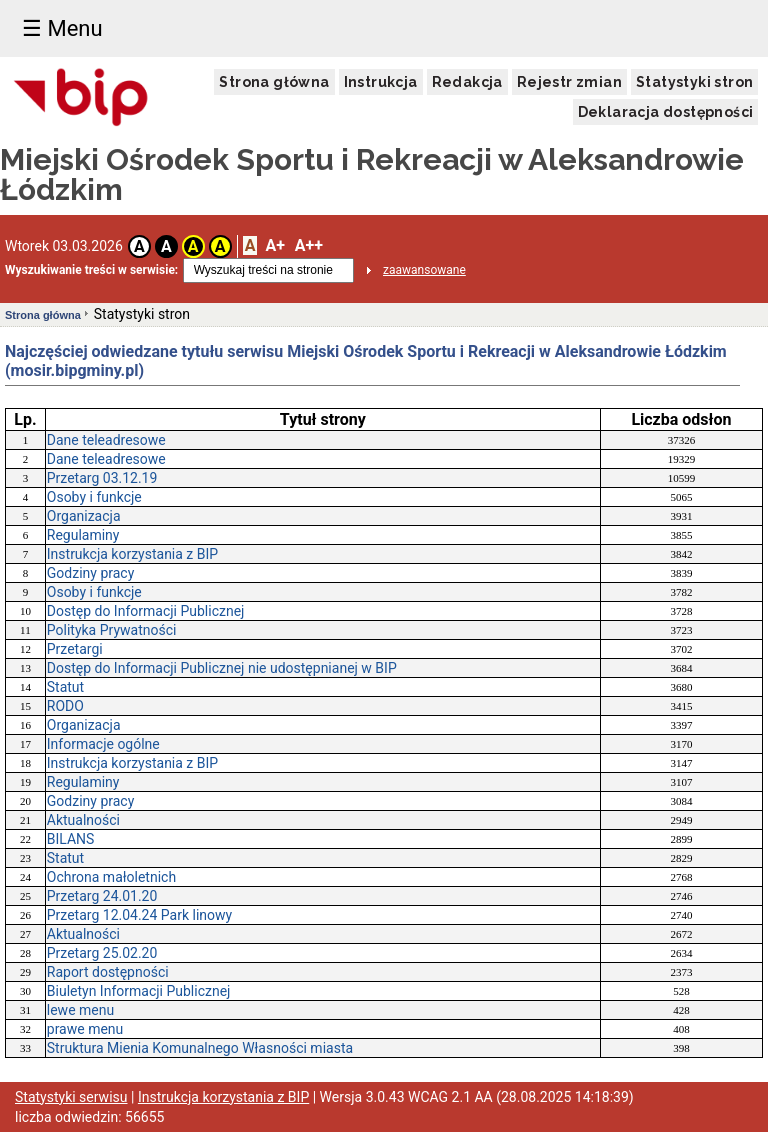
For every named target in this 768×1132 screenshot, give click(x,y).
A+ (274, 245)
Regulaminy (83, 535)
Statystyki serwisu (71, 1097)
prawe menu (85, 1029)
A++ (309, 245)
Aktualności (83, 820)
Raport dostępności (108, 972)
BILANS (71, 839)
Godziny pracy (91, 573)
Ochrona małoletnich (111, 877)
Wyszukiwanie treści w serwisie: (91, 270)
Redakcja (467, 82)
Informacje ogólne (103, 744)
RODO (65, 706)
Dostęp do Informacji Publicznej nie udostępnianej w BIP (222, 668)
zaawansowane (424, 270)
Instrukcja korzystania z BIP (132, 554)
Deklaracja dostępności (666, 112)
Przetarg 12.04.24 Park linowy (139, 915)
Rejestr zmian (569, 82)
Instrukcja (381, 82)
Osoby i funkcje (94, 497)
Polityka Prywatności (112, 630)
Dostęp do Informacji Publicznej (146, 611)
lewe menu (80, 1010)
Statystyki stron (694, 82)
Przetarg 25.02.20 (102, 953)
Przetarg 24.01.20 (102, 896)
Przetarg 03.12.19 (102, 478)
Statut (65, 687)
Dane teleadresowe (106, 440)
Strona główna (274, 82)
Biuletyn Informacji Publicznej (139, 991)
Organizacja (84, 516)
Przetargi (75, 649)
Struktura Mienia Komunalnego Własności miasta (200, 1048)
